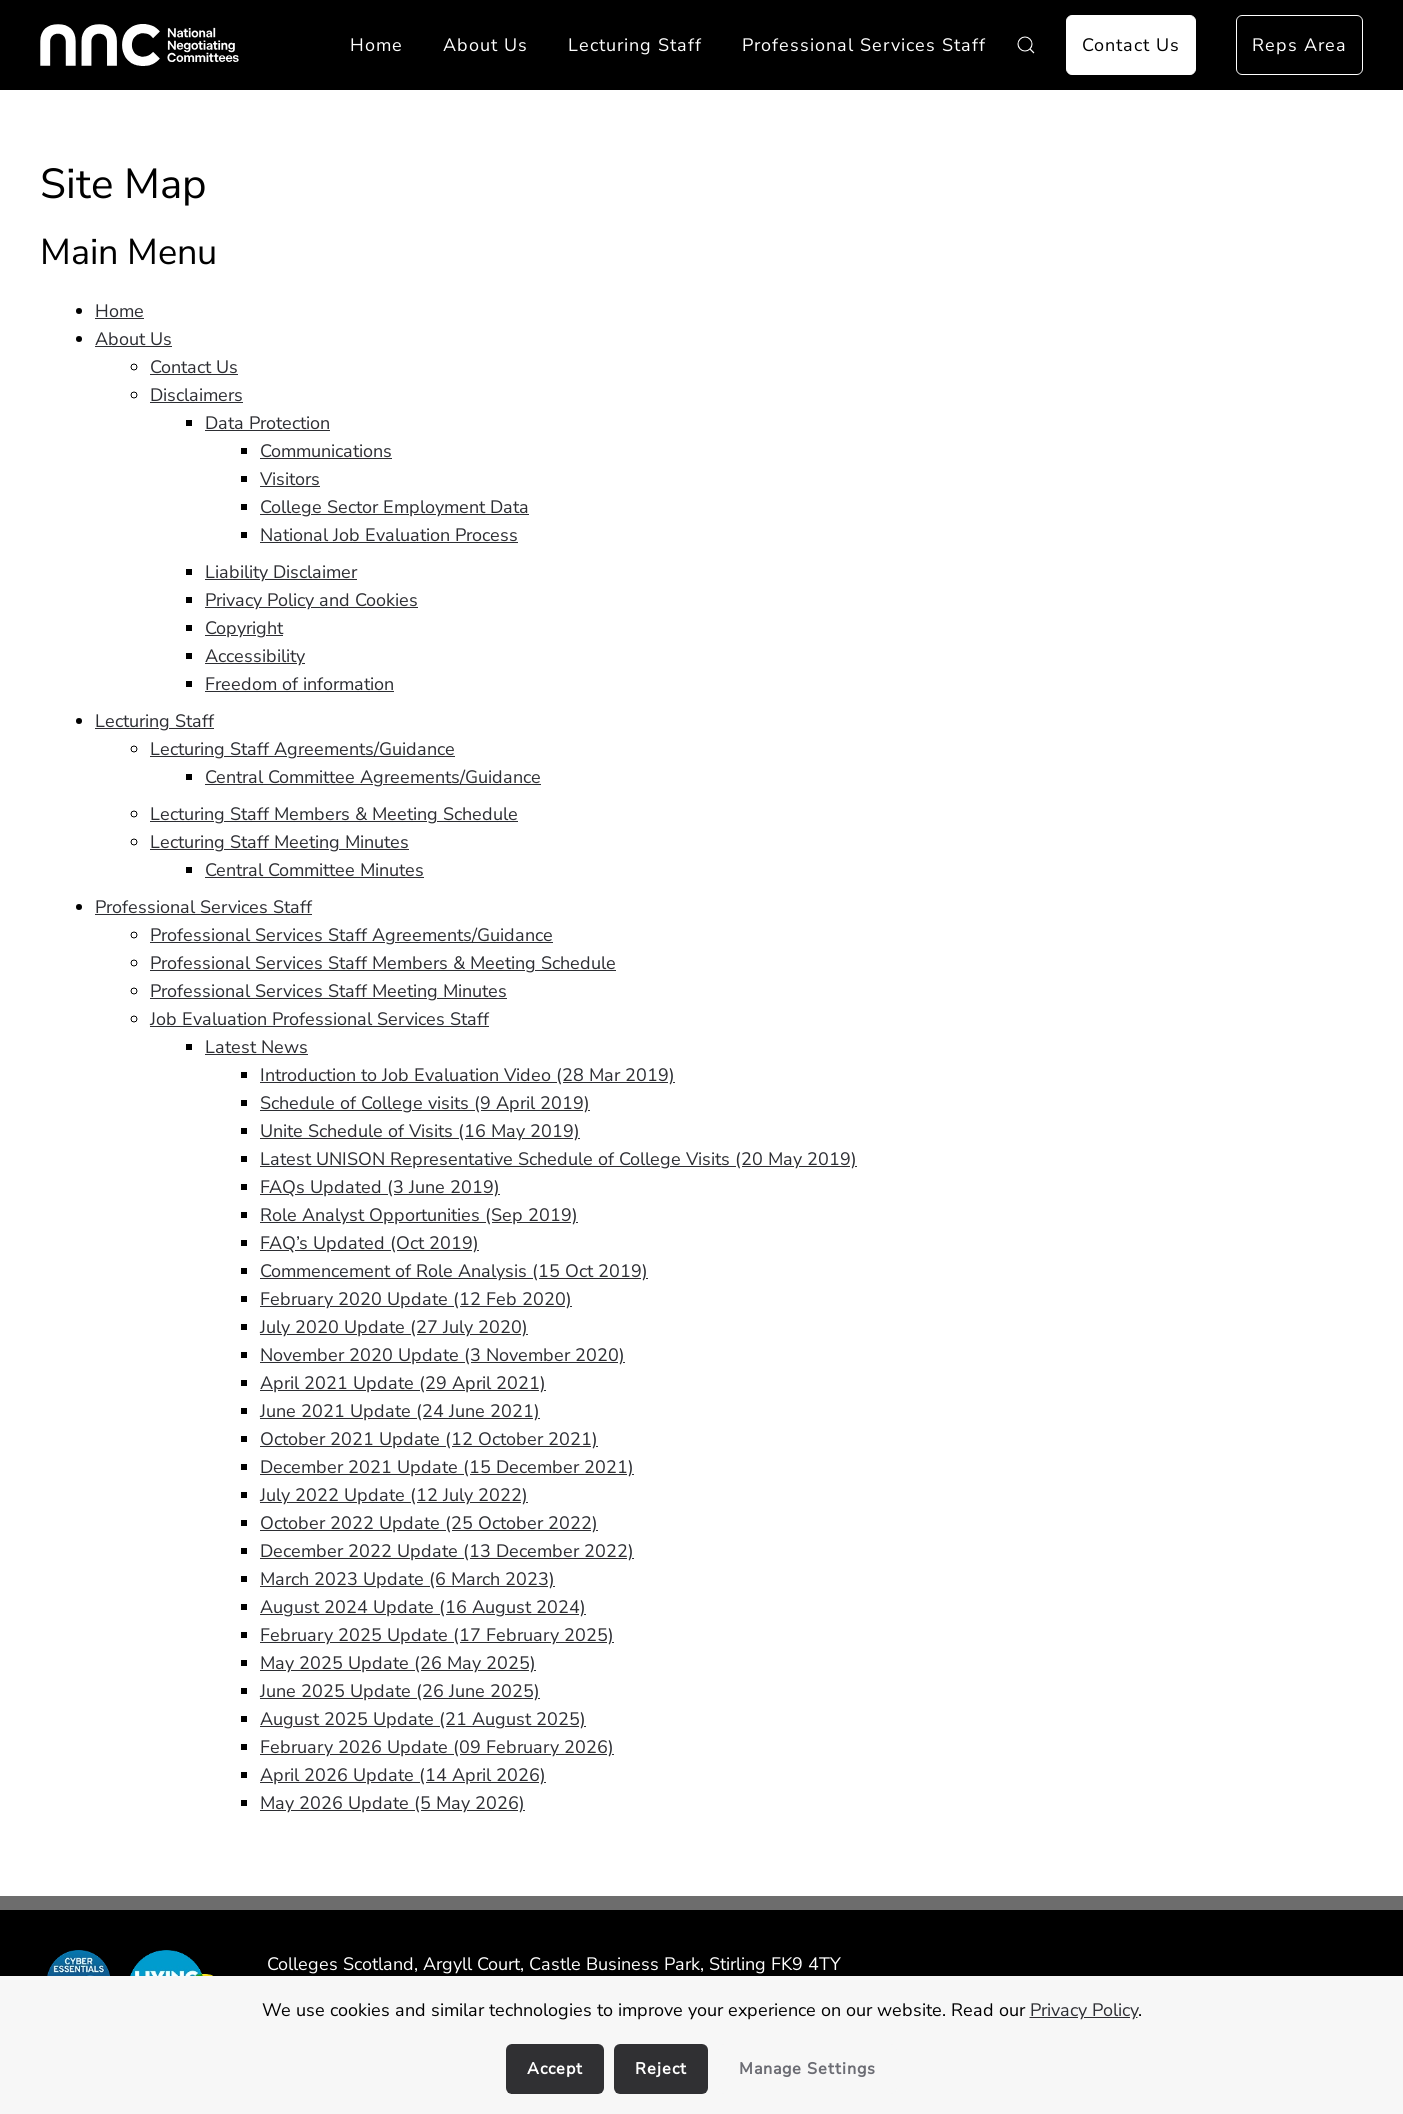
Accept (555, 2069)
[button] (1026, 45)
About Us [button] (485, 45)
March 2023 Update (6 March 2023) (407, 1579)
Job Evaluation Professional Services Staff (319, 1019)
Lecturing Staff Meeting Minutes (279, 842)
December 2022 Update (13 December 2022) (447, 1551)
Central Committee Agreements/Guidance (373, 777)
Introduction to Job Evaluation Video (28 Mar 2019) (467, 1075)
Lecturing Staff (154, 721)
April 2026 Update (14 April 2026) (403, 1775)
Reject (661, 2069)
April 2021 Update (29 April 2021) (403, 1383)
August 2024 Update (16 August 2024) (423, 1607)
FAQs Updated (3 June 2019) (380, 1187)
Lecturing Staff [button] (635, 45)
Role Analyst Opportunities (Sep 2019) (419, 1215)
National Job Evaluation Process (389, 535)
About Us (133, 339)
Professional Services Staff (203, 907)
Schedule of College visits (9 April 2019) (425, 1103)
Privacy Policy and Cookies (311, 600)
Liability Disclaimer (281, 572)
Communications (326, 451)
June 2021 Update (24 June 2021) (400, 1411)
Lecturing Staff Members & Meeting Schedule (334, 814)
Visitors (290, 479)
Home (376, 45)
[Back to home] (139, 45)
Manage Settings (807, 2069)
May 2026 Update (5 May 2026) (392, 1803)
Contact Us (1131, 45)
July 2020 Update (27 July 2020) (394, 1327)
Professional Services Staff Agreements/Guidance (351, 935)
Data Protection (267, 423)
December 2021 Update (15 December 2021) (447, 1467)
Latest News (256, 1047)
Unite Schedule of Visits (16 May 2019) (420, 1131)
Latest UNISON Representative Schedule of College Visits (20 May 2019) (558, 1159)
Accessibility (255, 656)
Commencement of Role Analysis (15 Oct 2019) (454, 1271)
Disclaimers (196, 395)
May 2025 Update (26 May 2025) (398, 1663)
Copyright (244, 628)
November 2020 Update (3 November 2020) (442, 1355)
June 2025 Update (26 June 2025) (400, 1691)
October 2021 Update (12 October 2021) (429, 1439)
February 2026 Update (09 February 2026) (437, 1747)
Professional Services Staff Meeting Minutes (328, 991)
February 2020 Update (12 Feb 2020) (416, 1299)
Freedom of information (299, 684)
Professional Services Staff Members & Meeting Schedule (383, 963)
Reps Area (1299, 45)
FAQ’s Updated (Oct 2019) (369, 1243)
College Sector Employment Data (394, 507)
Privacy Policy (1084, 2010)
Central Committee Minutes (314, 870)
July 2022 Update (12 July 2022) (394, 1495)
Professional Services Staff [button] (864, 45)
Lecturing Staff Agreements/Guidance (302, 749)
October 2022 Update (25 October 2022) (429, 1523)
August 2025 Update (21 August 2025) (423, 1719)
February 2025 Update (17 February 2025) (437, 1635)
